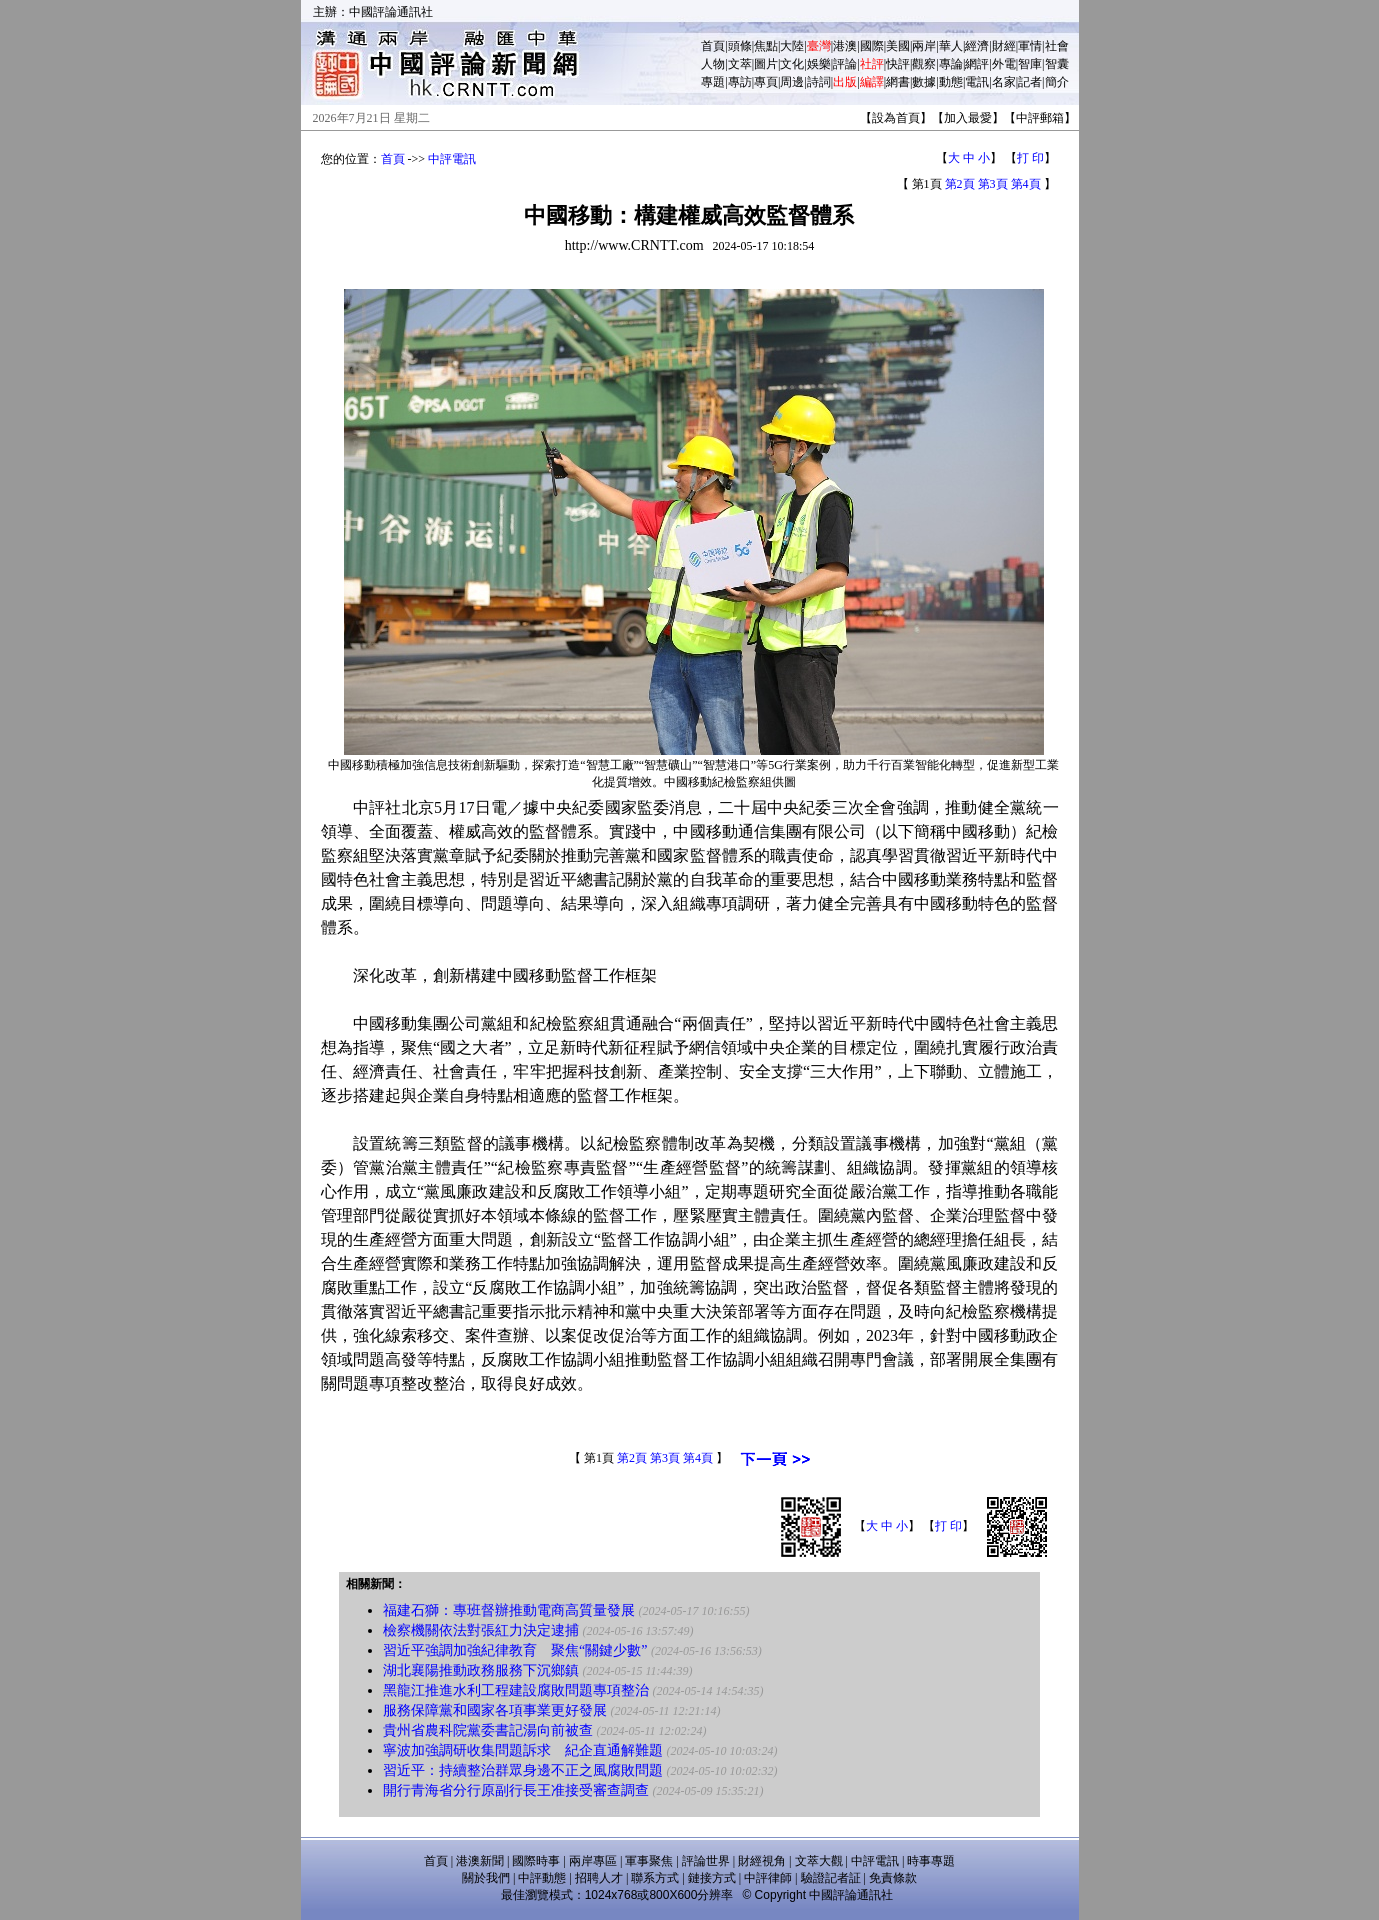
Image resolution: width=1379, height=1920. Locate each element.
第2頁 (960, 184)
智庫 (1030, 64)
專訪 (740, 82)
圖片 (766, 64)
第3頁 (993, 184)
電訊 (977, 82)
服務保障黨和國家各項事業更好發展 (495, 1710)
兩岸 (924, 46)
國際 (872, 46)
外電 (1004, 64)
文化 (792, 64)
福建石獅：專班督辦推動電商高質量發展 (509, 1610)
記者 (1030, 82)
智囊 (1057, 64)
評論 (845, 64)
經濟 (977, 46)
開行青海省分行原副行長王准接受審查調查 (516, 1790)
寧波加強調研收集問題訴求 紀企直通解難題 (523, 1750)
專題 (713, 82)
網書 (898, 82)
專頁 (766, 82)
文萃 (740, 64)
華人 (951, 46)
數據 (924, 82)
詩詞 (819, 82)
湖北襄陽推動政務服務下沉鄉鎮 (481, 1670)
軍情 (1030, 46)
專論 (951, 64)
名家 (1004, 82)
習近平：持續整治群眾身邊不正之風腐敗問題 (523, 1770)
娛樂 (819, 64)
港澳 (845, 46)
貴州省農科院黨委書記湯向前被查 (488, 1730)
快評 (898, 64)
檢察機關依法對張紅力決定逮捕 (481, 1630)
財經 (1004, 46)
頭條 (740, 46)
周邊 (792, 82)
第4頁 (1026, 184)
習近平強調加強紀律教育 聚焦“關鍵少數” (515, 1650)
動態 (951, 82)
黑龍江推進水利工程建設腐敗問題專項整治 (516, 1690)
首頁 (713, 46)
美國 (898, 46)
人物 (713, 64)
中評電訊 (452, 159)
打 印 (1030, 158)
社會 (1057, 46)
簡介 (1057, 82)
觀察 (924, 64)
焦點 (766, 46)
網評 (977, 64)
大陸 (792, 46)
